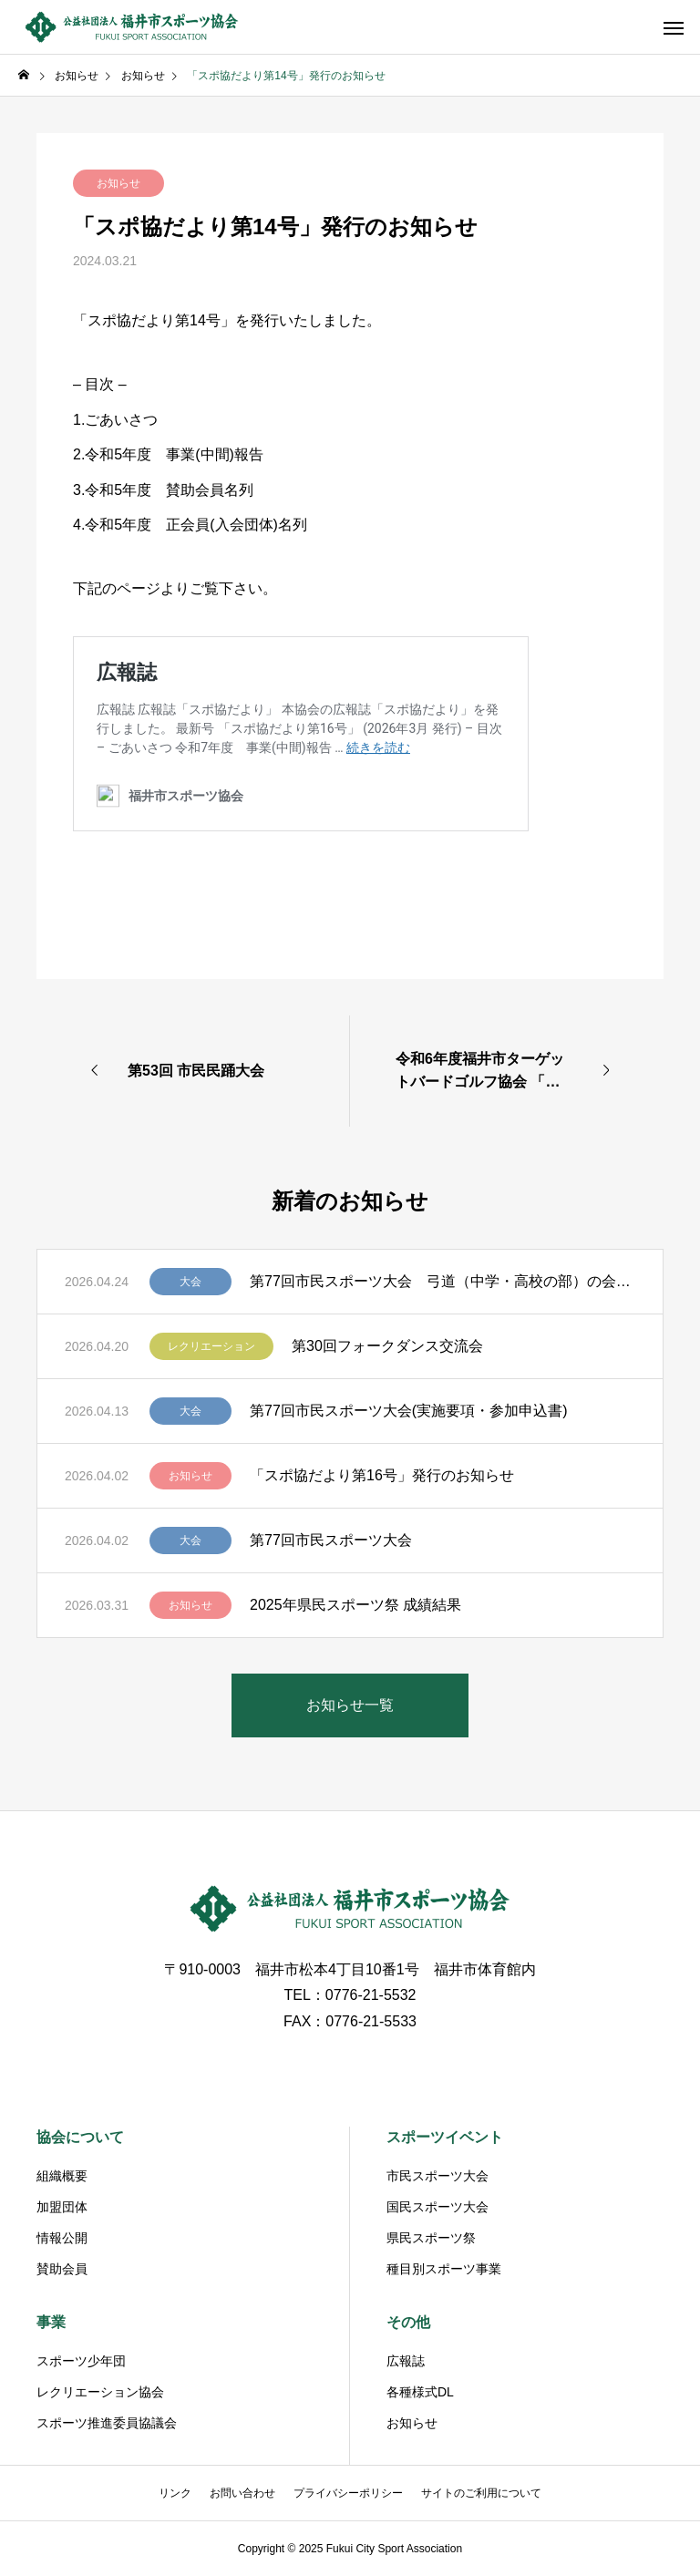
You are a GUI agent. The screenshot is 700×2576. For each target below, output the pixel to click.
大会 (190, 1281)
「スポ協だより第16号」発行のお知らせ (382, 1475)
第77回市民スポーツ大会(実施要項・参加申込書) (408, 1410)
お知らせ (118, 183)
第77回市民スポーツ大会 (331, 1540)
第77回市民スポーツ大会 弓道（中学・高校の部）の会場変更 (442, 1281)
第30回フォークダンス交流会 (387, 1346)
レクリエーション (211, 1346)
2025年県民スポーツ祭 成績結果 (355, 1605)
